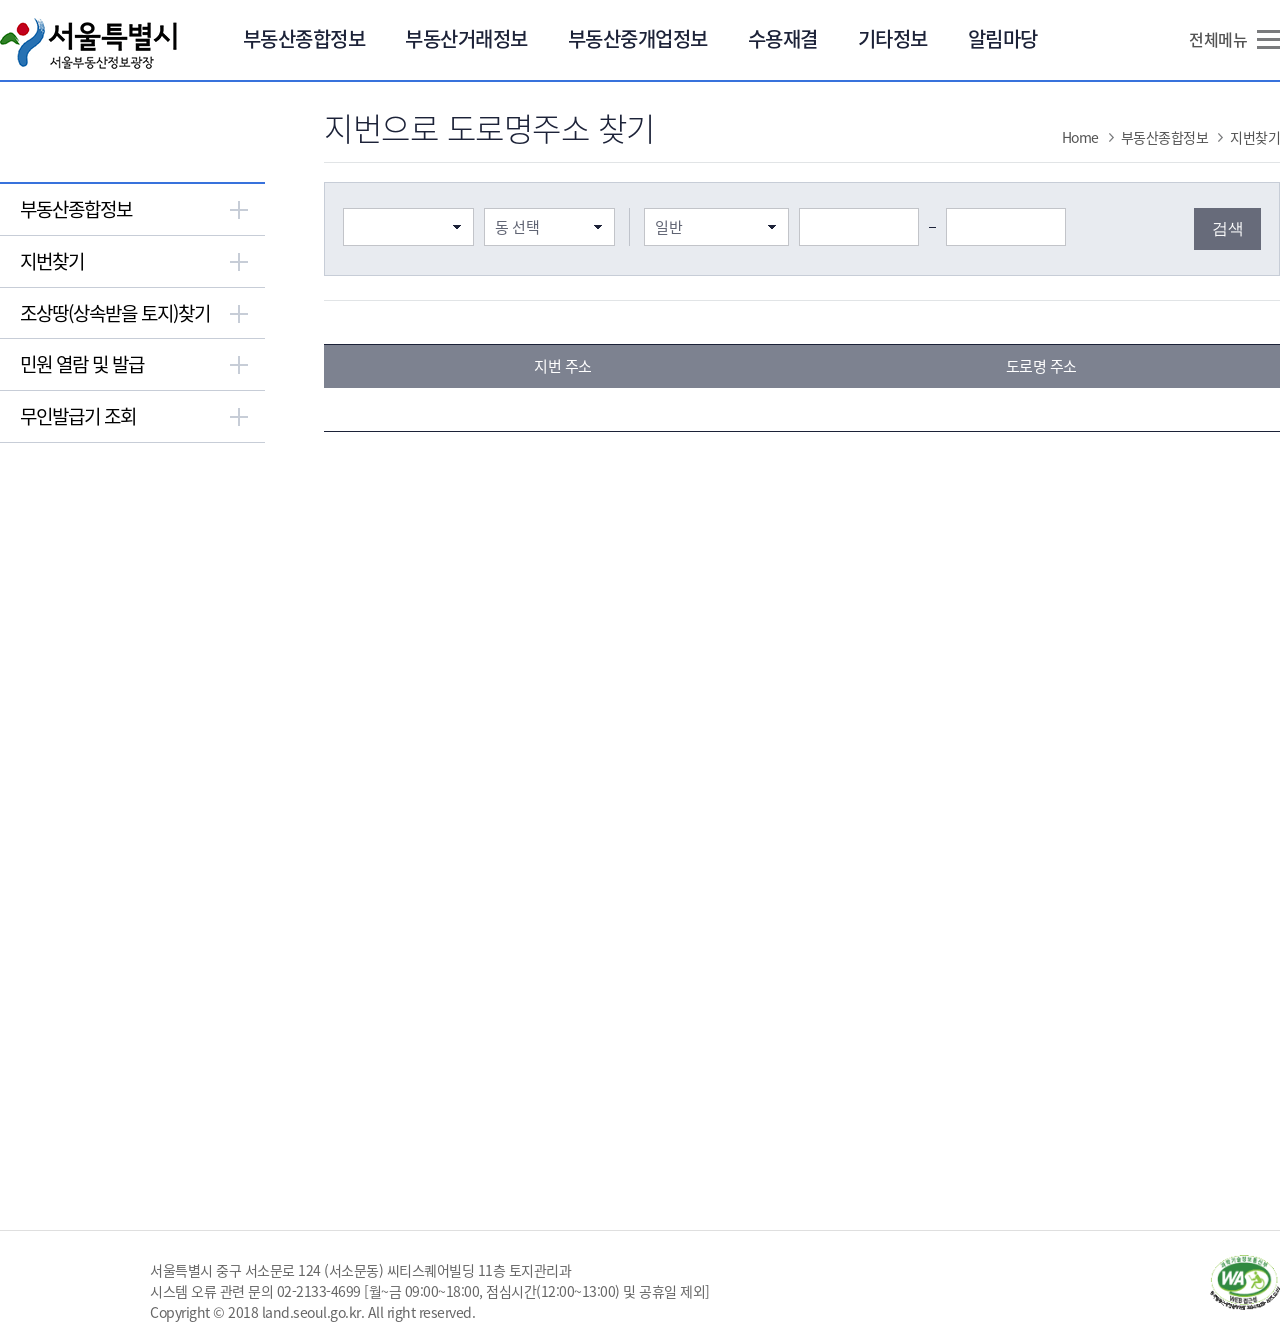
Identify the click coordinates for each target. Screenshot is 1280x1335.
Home (1080, 137)
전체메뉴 (1218, 39)
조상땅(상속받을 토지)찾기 (115, 313)
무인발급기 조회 (78, 416)
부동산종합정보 (304, 38)
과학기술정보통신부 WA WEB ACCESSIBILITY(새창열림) (1245, 1282)
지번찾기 (52, 261)
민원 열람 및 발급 (82, 364)
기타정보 (893, 38)
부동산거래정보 (466, 38)
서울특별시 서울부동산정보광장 (88, 43)
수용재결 (783, 38)
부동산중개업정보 (638, 38)
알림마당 (1003, 38)
